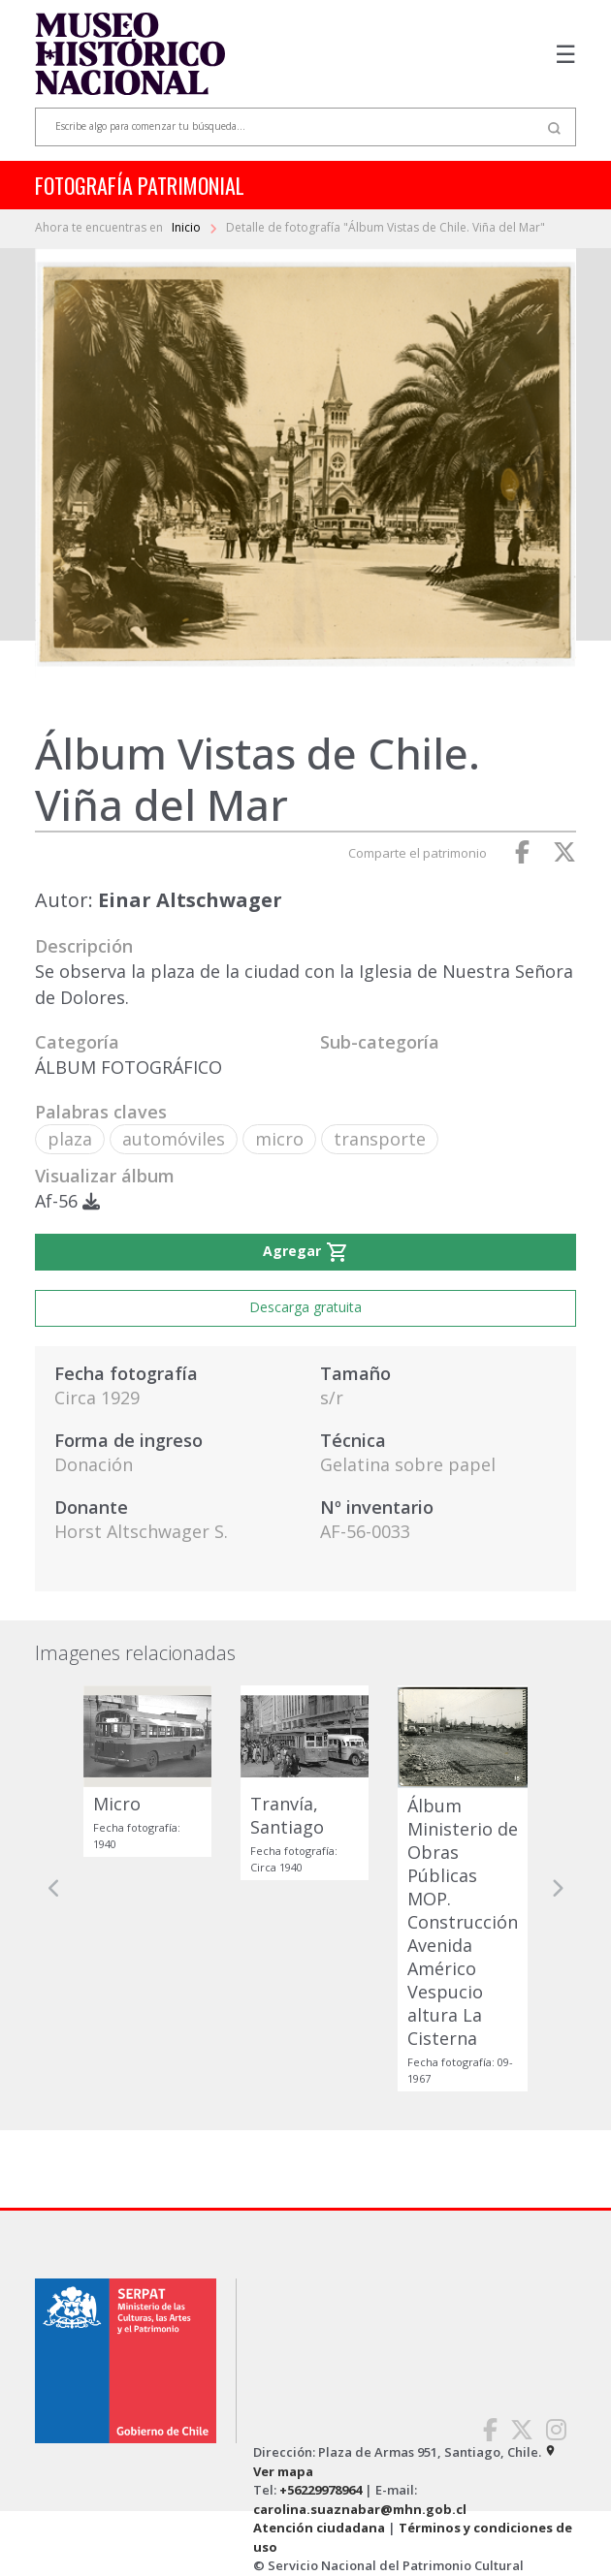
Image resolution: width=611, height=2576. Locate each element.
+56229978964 (320, 2489)
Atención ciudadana (319, 2527)
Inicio (188, 227)
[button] (54, 1888)
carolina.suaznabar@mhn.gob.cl (359, 2509)
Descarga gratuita (305, 1307)
